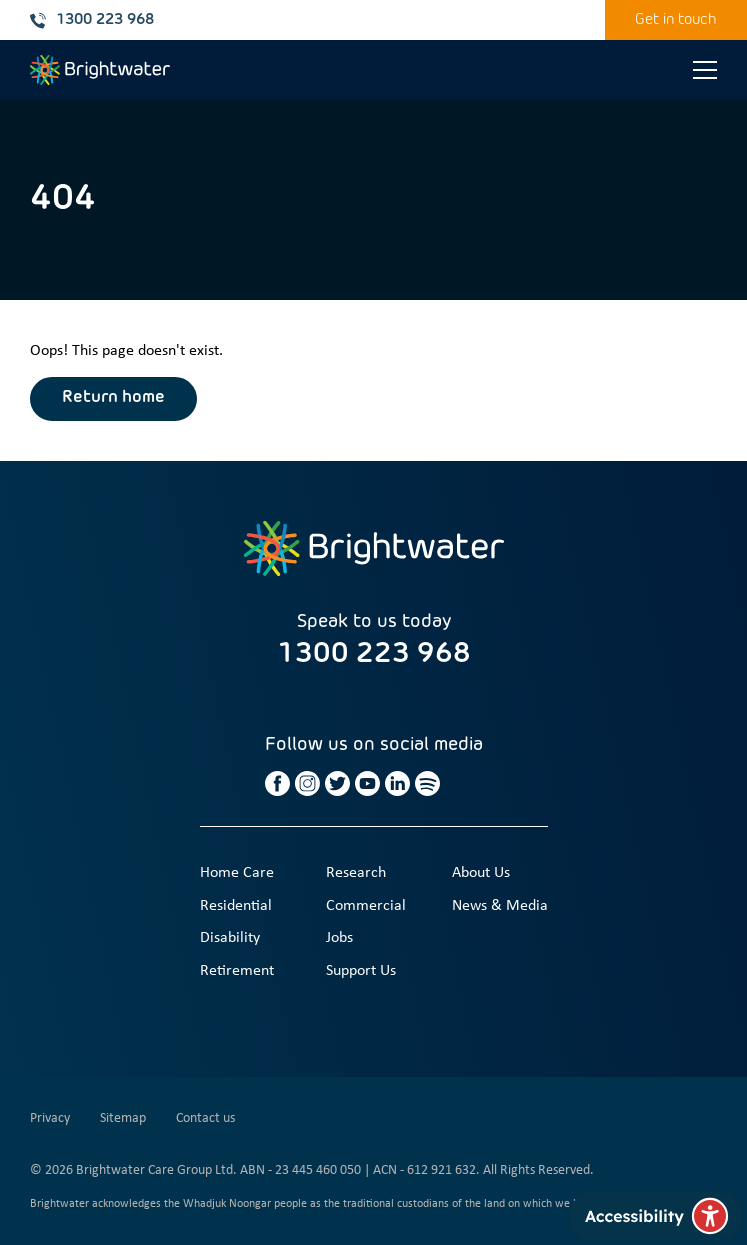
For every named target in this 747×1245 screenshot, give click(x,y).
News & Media (500, 906)
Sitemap (123, 1118)
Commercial (366, 906)
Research (356, 873)
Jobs (339, 938)
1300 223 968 (92, 20)
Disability (230, 938)
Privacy (50, 1118)
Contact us (205, 1118)
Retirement (237, 971)
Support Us (361, 971)
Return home (113, 398)
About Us (481, 873)
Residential (236, 906)
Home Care (237, 873)
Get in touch (676, 19)
